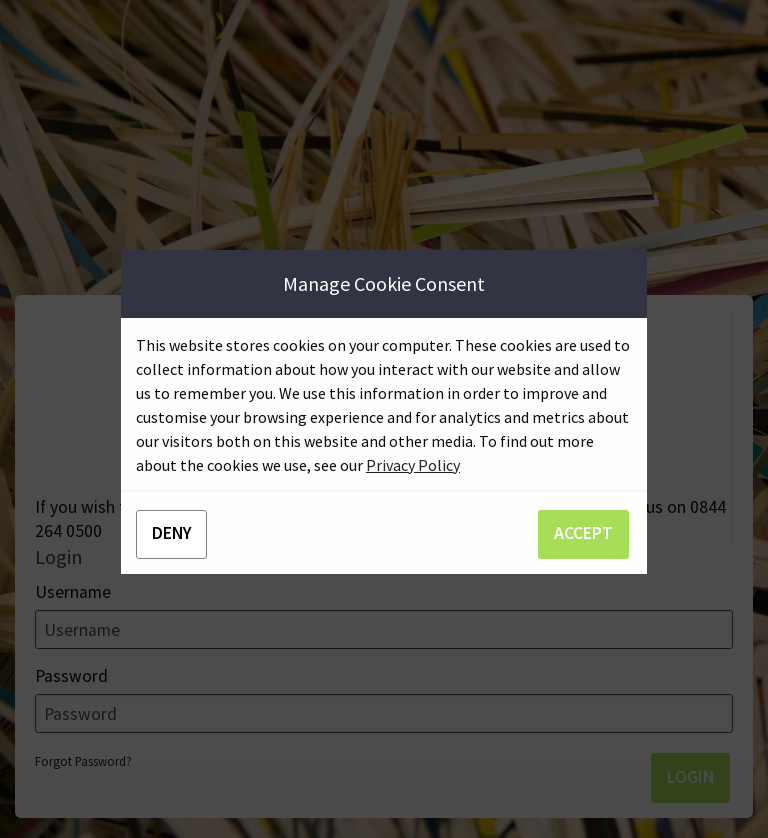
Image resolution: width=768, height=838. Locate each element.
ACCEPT (583, 533)
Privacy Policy (413, 465)
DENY (171, 533)
